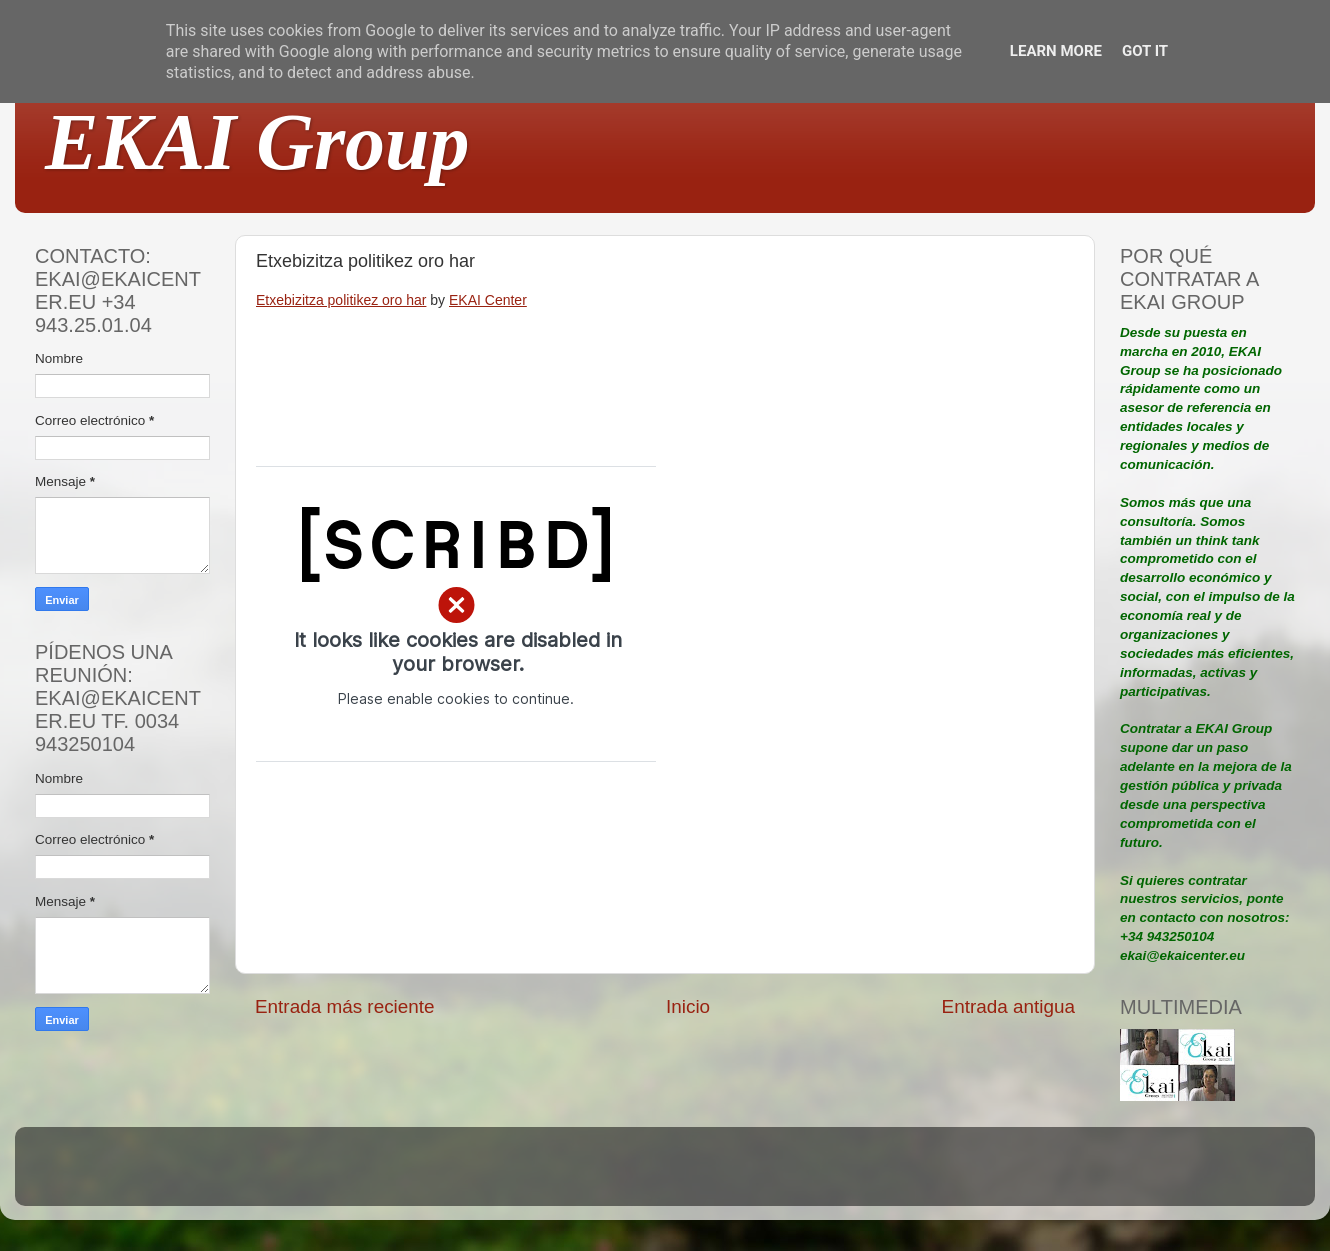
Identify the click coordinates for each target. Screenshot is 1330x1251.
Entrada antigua (1008, 1006)
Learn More (1056, 51)
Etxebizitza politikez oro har (341, 300)
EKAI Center (488, 300)
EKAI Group (257, 142)
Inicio (688, 1006)
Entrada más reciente (345, 1006)
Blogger (796, 1175)
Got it (1145, 51)
